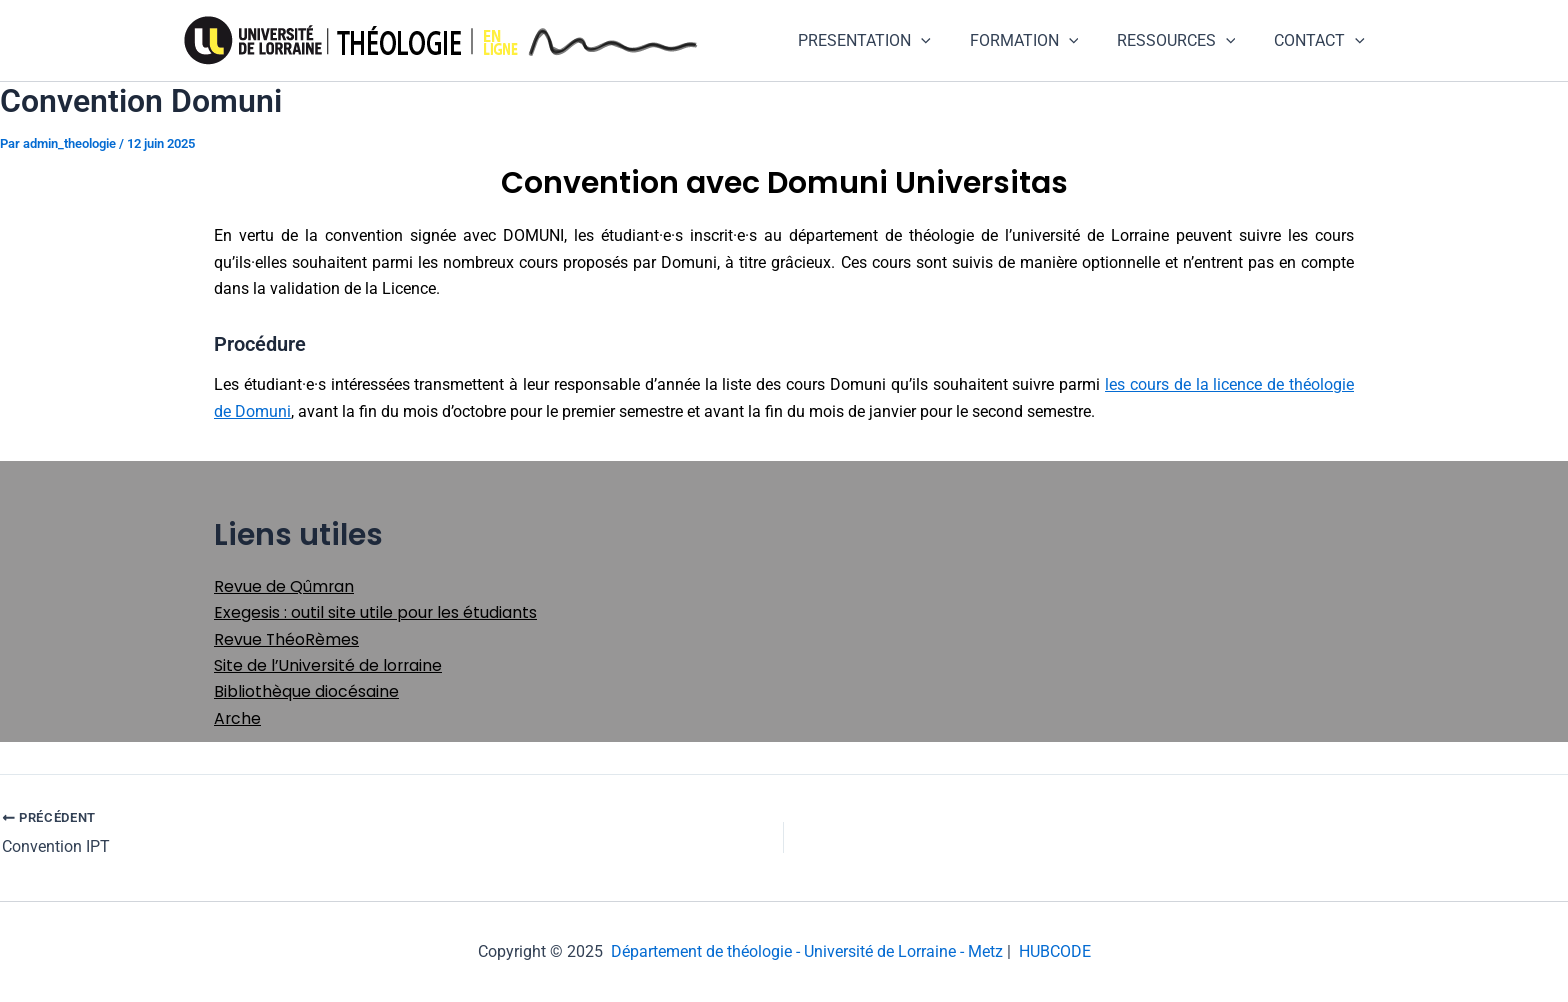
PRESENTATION (888, 41)
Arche (238, 718)
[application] (945, 41)
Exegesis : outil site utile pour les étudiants (376, 612)
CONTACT (1322, 41)
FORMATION (1040, 41)
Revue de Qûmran (284, 586)
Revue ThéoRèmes (287, 639)
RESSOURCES (1186, 41)
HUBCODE (1055, 951)
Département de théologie (701, 951)
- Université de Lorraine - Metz (897, 951)
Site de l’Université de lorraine (330, 665)
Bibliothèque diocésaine (306, 691)
